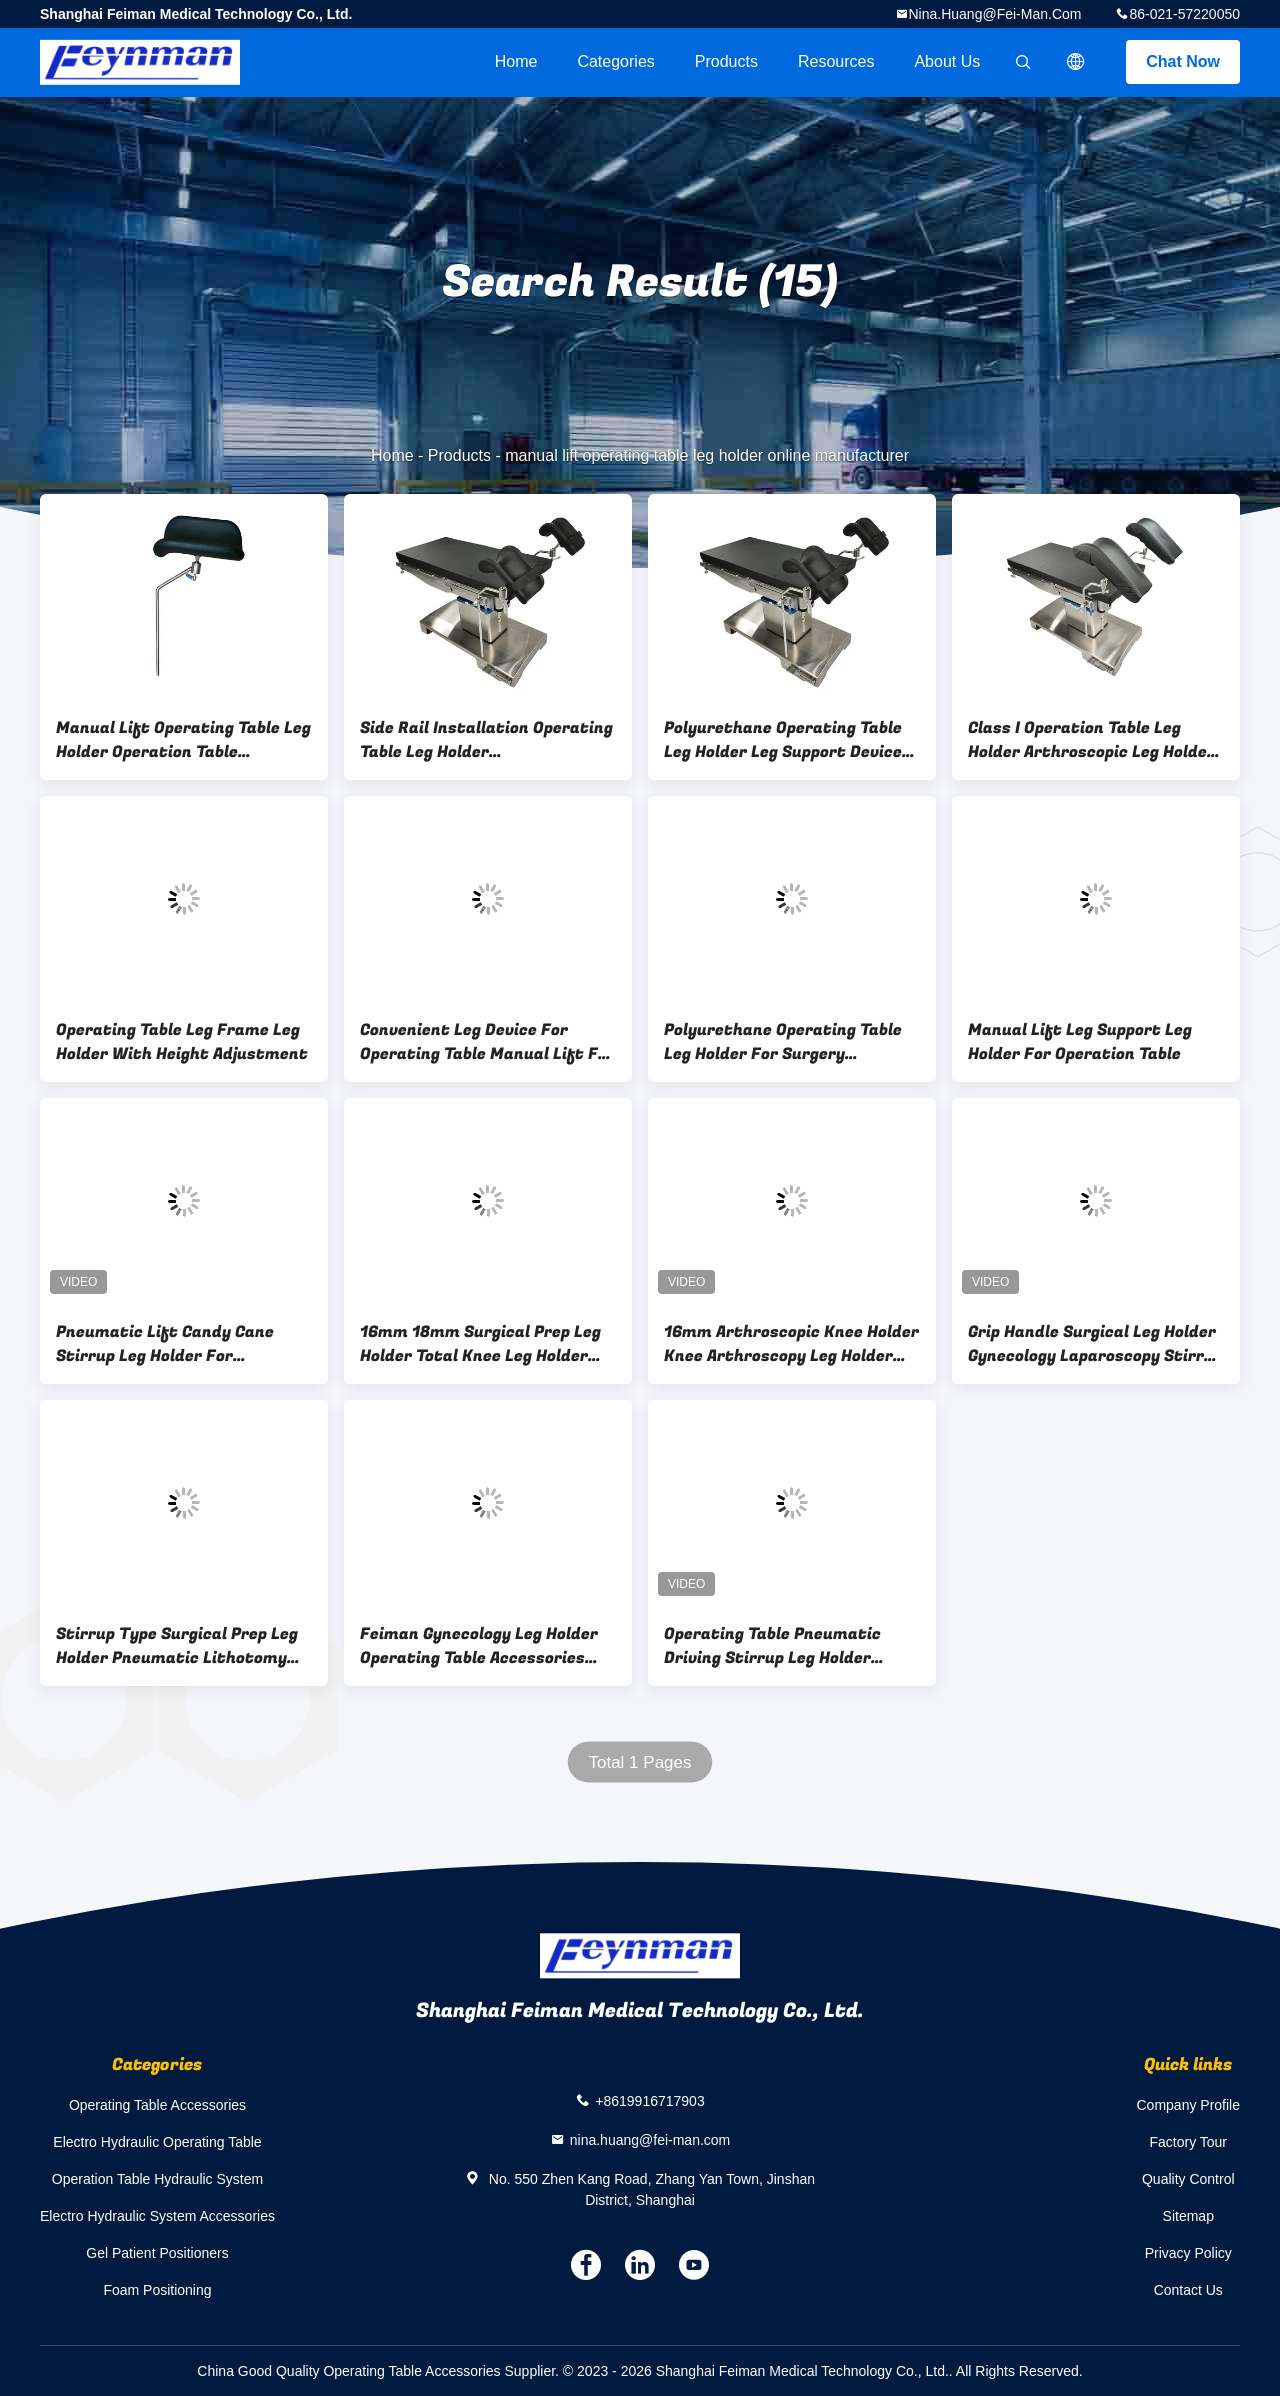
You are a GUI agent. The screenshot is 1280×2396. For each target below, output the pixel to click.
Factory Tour (1188, 2142)
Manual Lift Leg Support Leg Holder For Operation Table (1080, 1042)
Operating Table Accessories (157, 2105)
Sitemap (1188, 2216)
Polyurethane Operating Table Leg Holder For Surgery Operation (783, 1042)
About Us (947, 61)
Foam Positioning (157, 2290)
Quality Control (1188, 2179)
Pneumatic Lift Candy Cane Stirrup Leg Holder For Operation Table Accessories (168, 1344)
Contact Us (1188, 2290)
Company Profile (1189, 2105)
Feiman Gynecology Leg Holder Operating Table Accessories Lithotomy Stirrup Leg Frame (479, 1646)
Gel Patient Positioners (157, 2253)
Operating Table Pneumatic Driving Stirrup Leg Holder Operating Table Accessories (776, 1646)
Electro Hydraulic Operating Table (157, 2142)
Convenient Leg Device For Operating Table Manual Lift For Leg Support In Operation (487, 1042)
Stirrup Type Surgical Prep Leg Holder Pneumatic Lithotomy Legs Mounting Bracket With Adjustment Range (177, 1646)
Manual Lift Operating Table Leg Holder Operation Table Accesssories (183, 740)
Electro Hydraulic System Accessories (157, 2216)
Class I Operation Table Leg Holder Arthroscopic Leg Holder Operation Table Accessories (1091, 740)
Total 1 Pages (639, 1762)
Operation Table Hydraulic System (157, 2179)
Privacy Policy (1188, 2253)
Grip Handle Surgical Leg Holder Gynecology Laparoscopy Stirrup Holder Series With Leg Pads (1095, 1344)
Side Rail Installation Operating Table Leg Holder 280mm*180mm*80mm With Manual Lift (486, 740)
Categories (615, 61)
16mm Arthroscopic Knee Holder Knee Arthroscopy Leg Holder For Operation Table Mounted (791, 1344)
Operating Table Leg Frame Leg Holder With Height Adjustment (182, 1042)
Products (726, 61)
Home (516, 61)
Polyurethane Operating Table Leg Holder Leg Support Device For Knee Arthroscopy (783, 740)
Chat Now (1183, 61)
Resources (836, 61)
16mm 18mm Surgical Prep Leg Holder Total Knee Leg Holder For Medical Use (480, 1344)
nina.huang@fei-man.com (995, 14)
